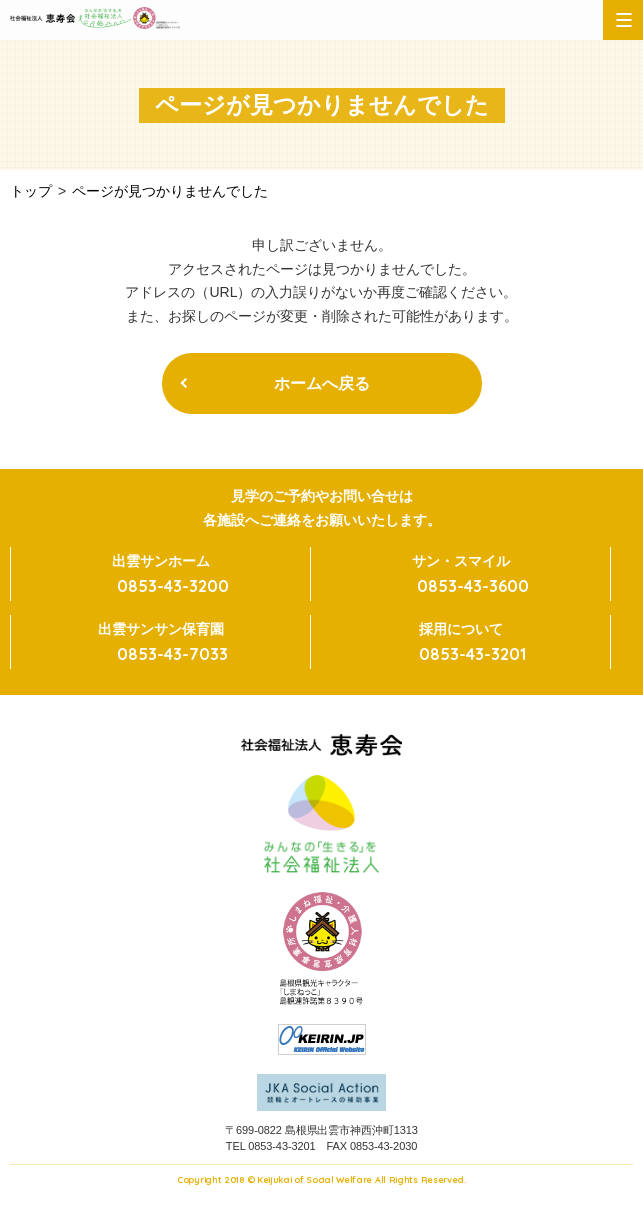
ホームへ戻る (322, 383)
